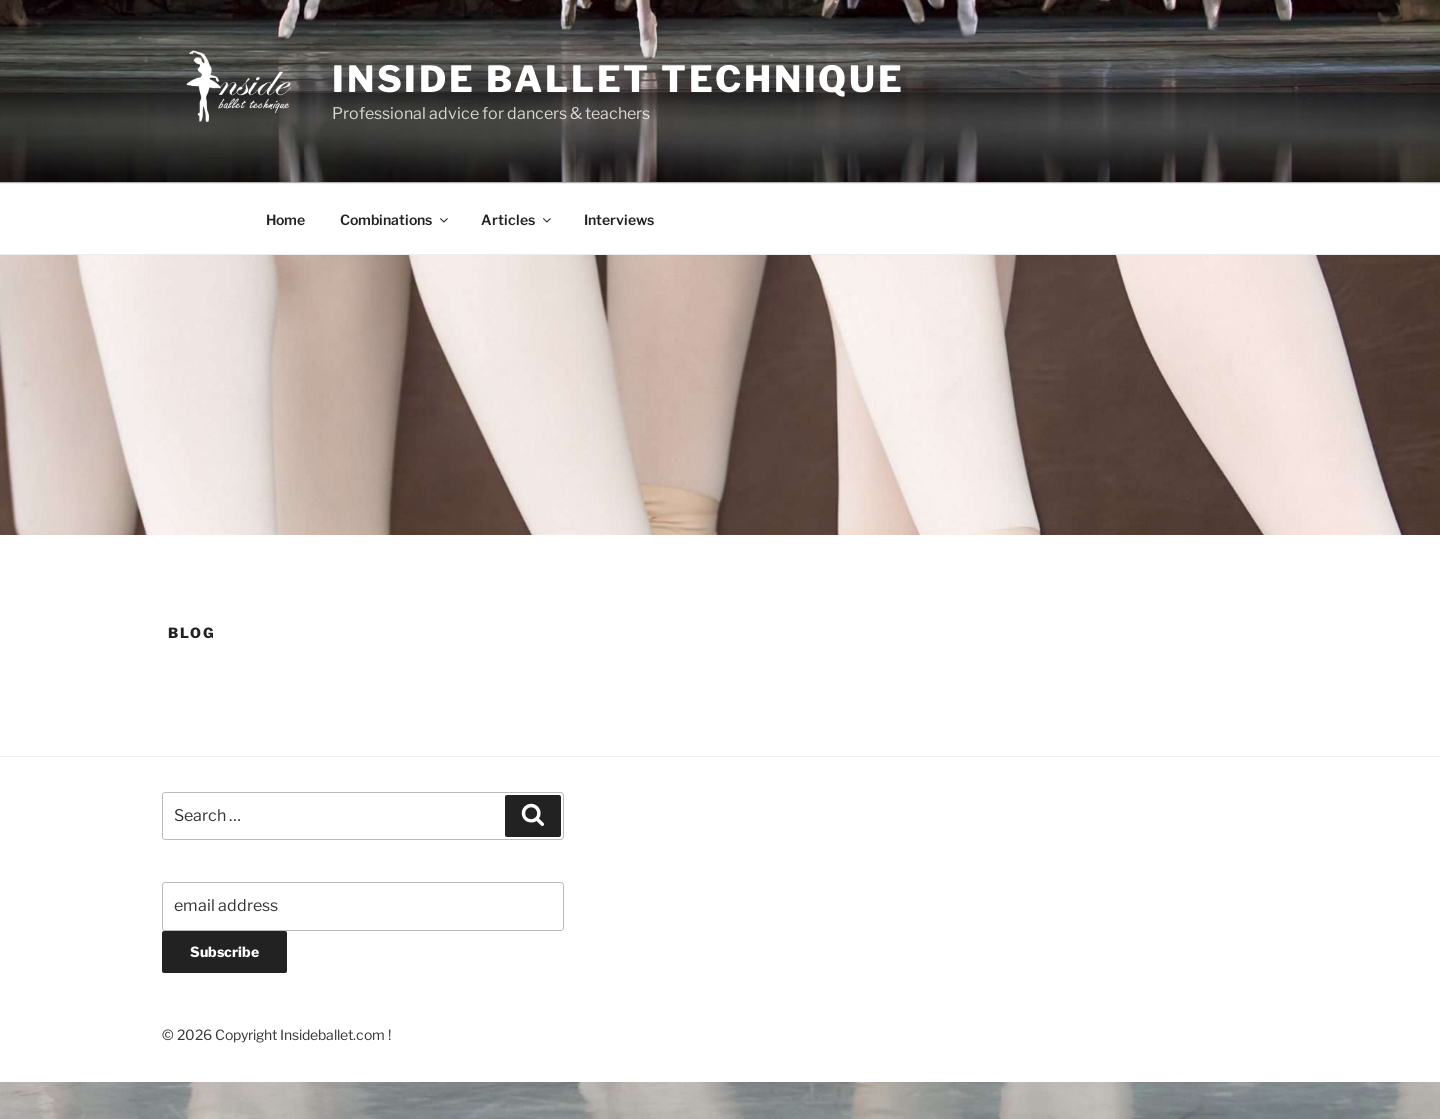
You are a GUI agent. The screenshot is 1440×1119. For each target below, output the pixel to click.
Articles (517, 219)
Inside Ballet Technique (618, 79)
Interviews (619, 219)
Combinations (395, 219)
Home (285, 219)
